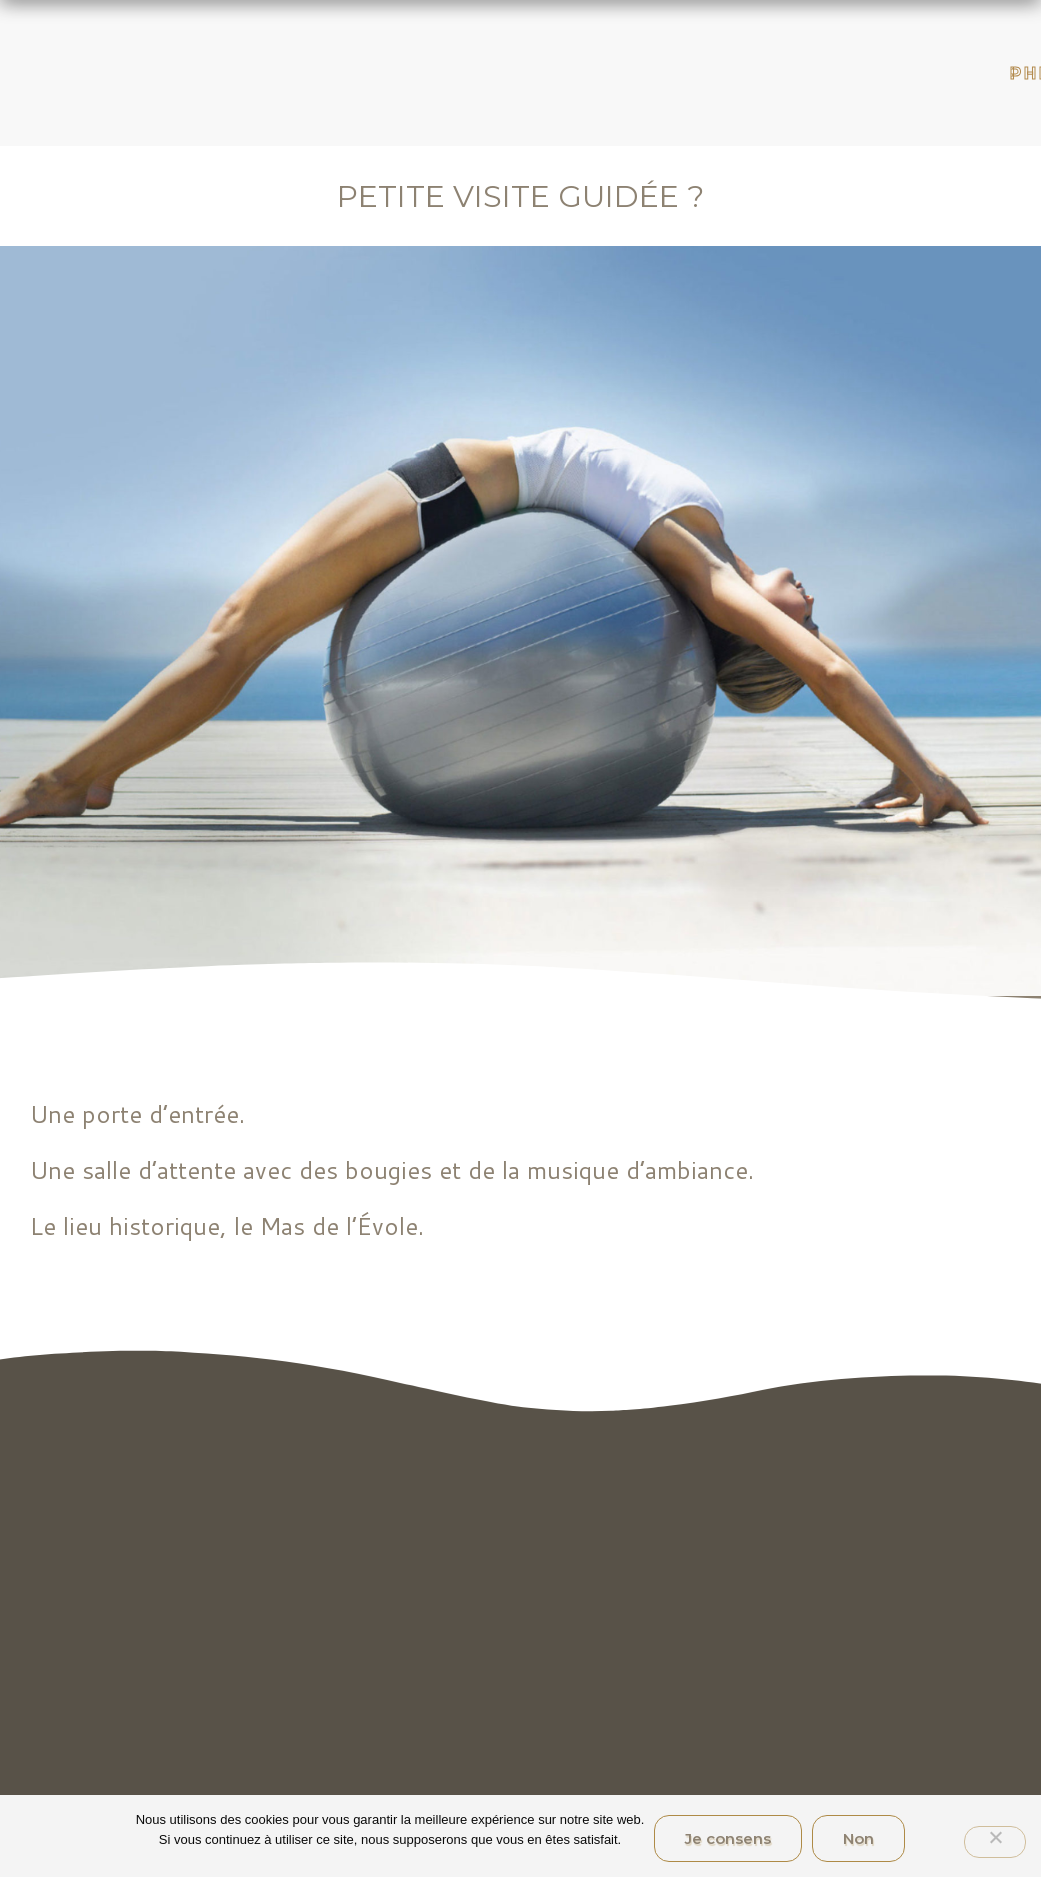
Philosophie (962, 73)
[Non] (995, 1842)
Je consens (728, 1838)
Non (858, 1838)
